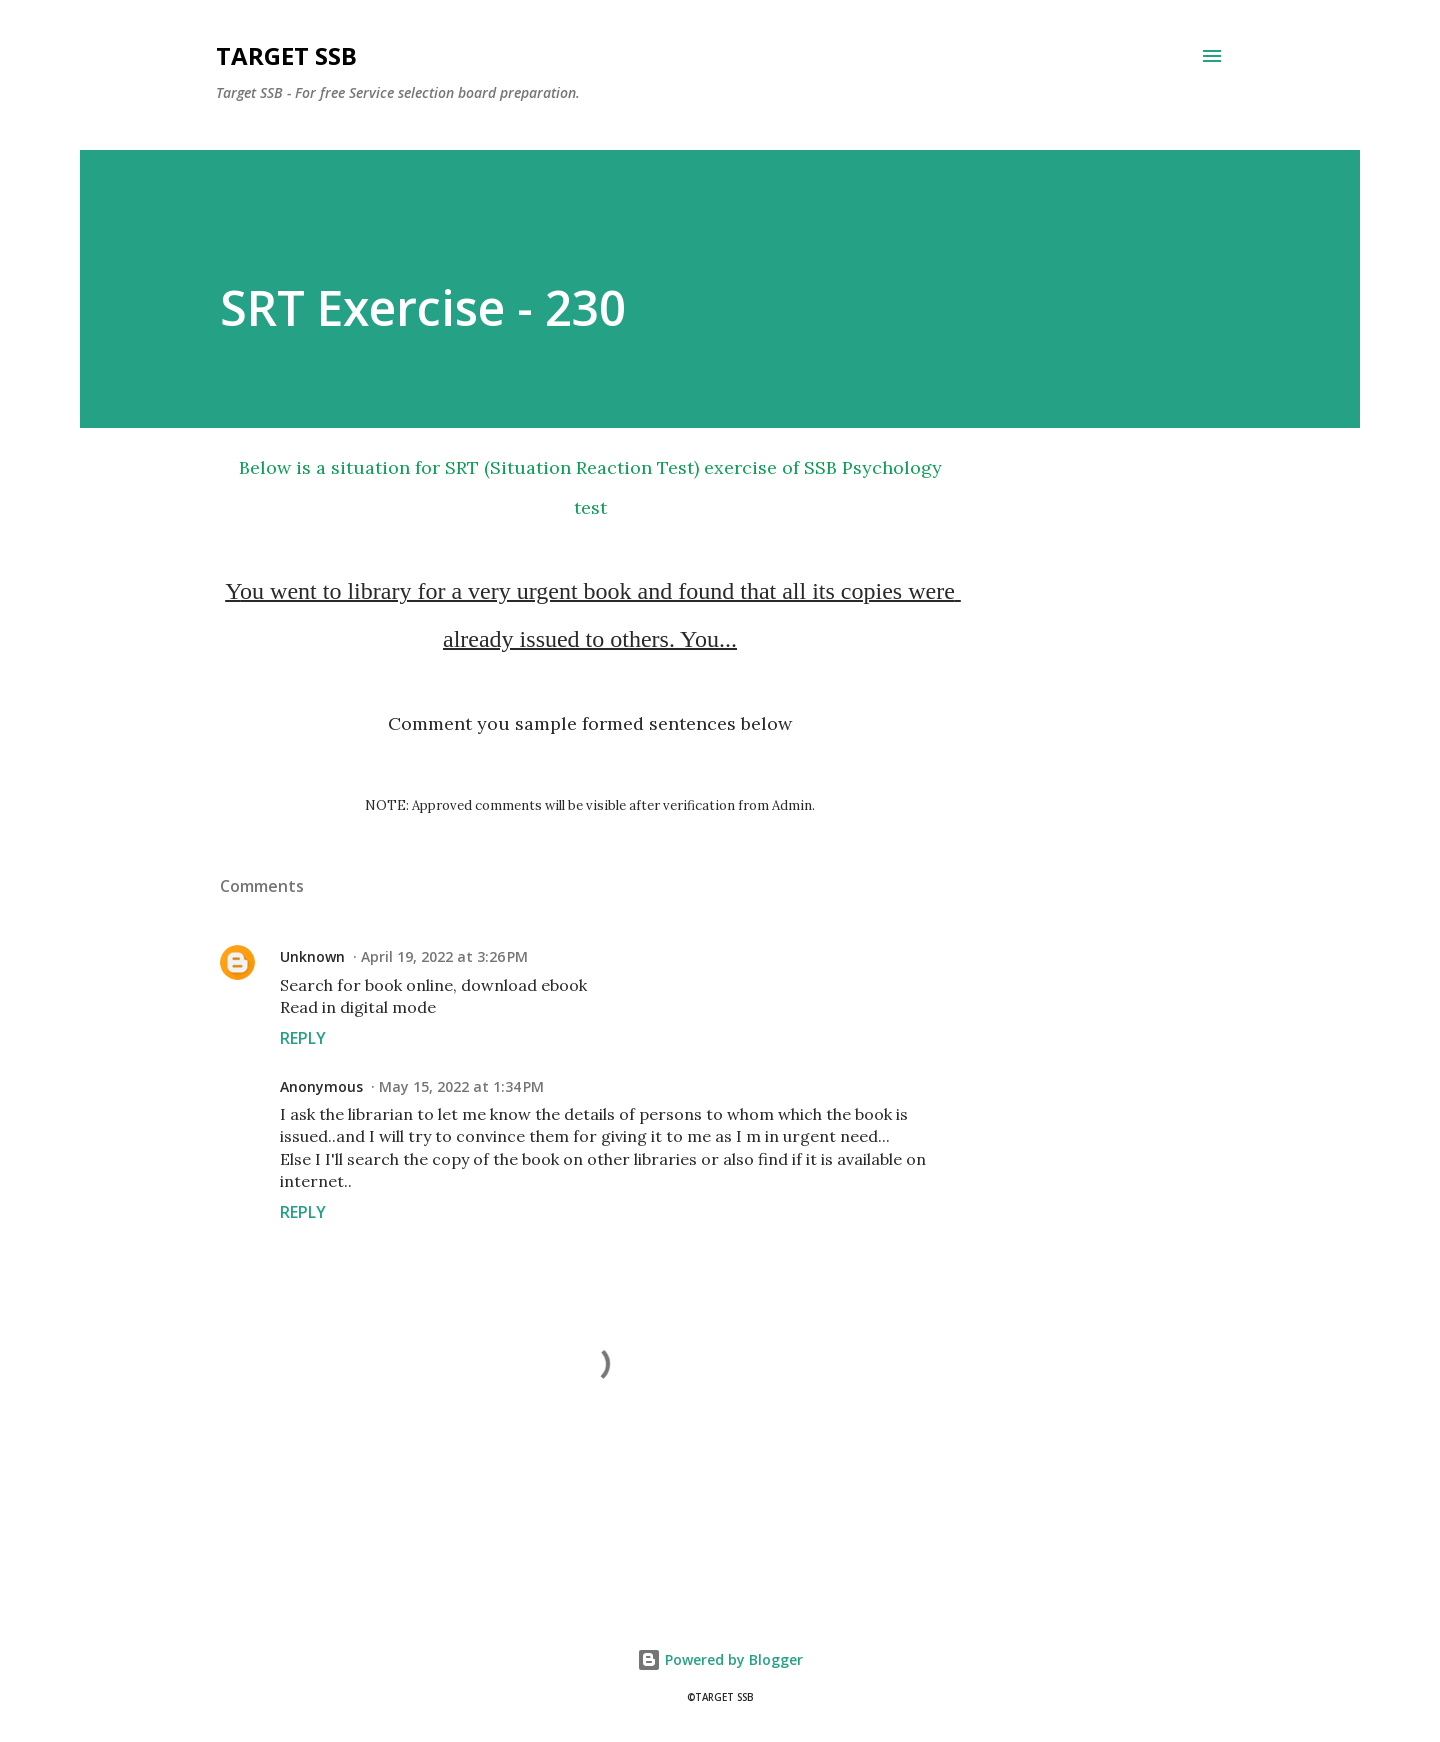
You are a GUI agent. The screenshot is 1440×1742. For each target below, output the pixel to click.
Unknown (312, 956)
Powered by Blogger (720, 1659)
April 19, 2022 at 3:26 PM (444, 956)
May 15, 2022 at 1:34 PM (461, 1086)
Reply (303, 1038)
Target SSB (286, 55)
